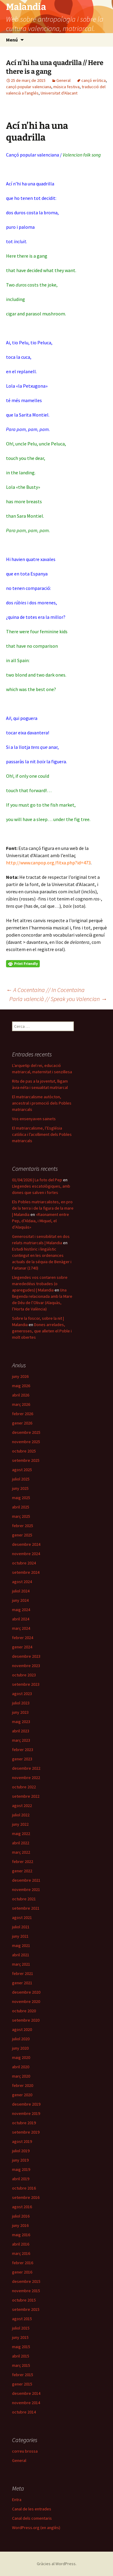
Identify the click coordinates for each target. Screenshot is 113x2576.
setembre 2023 (25, 1684)
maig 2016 (21, 2234)
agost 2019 (22, 2141)
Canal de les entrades (31, 2509)
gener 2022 (22, 1871)
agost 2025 (22, 1469)
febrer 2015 (22, 2374)
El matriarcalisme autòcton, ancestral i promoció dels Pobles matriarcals (41, 1103)
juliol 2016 (21, 2216)
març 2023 (21, 1740)
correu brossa (25, 2451)
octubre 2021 (24, 1899)
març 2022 (21, 1852)
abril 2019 (20, 2178)
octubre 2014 (24, 2412)
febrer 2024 (22, 1637)
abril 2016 (20, 2244)
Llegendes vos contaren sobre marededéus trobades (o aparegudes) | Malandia (39, 1284)
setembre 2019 (25, 2132)
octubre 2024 (24, 1563)
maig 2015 (21, 2346)
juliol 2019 (21, 2150)
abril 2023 (20, 1731)
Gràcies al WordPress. (57, 2563)
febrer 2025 (22, 1525)
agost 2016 (22, 2206)
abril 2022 (20, 1843)
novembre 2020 (26, 2001)
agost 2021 (22, 1917)
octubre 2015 (24, 2300)
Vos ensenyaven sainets (34, 1118)
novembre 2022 (26, 1777)
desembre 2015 (26, 2281)
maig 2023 (21, 1721)
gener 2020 (22, 2094)
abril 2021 (20, 1955)
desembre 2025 (26, 1432)
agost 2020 (22, 2029)
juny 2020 (20, 2048)
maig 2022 (21, 1833)
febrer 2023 (22, 1749)
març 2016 (21, 2253)
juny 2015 (20, 2337)
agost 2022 (22, 1805)
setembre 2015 (25, 2309)
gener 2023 (22, 1759)
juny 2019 (20, 2160)
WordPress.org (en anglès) (36, 2527)
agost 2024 (22, 1581)
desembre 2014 (26, 2393)
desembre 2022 (26, 1768)
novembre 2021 (26, 1889)
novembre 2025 (26, 1441)
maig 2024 (21, 1609)
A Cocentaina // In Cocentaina (45, 990)
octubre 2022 (24, 1787)
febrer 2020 (22, 2085)
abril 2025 (20, 1507)
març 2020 (21, 2076)
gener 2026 (22, 1423)
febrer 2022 (22, 1861)
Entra (16, 2499)
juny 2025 (20, 1488)
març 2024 (21, 1628)
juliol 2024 (21, 1591)
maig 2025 (21, 1497)
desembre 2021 (26, 1880)
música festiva (66, 86)
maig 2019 (21, 2169)
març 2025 (21, 1516)
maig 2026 (21, 1385)
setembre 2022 (25, 1796)
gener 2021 (22, 1982)
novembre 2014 (26, 2402)
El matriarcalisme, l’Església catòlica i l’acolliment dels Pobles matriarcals (42, 1134)
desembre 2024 (26, 1544)
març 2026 (21, 1404)
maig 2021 (21, 1945)
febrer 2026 (22, 1413)
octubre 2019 (24, 2122)
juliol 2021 (21, 1927)
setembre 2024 (25, 1572)
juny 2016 (20, 2225)
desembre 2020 (26, 1992)
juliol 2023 (21, 1703)
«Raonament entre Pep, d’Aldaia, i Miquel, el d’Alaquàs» (40, 1221)
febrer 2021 (22, 1973)
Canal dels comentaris (32, 2518)
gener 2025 (22, 1535)
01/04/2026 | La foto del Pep (37, 1180)
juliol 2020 (21, 2038)
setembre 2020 (25, 2020)
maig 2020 (21, 2057)
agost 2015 (22, 2318)
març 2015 (21, 2365)
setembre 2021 (25, 1908)
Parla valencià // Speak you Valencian (58, 999)
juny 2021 (20, 1936)
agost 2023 (22, 1693)
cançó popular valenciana (28, 86)
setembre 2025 (25, 1460)
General (63, 80)
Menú (12, 40)
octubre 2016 (24, 2188)
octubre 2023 (24, 1675)
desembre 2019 (26, 2104)
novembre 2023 (26, 1665)
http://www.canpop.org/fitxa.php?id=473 (49, 863)
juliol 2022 (21, 1815)
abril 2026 (20, 1395)
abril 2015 (20, 2356)
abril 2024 (20, 1619)
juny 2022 (20, 1824)
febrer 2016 (22, 2262)
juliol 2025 (21, 1479)
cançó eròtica (93, 80)
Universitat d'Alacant (59, 93)
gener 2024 (22, 1647)
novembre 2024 (26, 1553)
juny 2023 (20, 1712)
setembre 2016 (25, 2197)
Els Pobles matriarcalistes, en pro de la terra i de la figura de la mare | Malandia (43, 1208)
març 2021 (21, 1964)
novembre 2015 (26, 2290)
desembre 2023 (26, 1656)
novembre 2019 (26, 2113)
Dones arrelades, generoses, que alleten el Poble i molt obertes (42, 1331)
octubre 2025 (24, 1451)
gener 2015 (22, 2384)
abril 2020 (20, 2066)
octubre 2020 (24, 2010)
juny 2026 (20, 1376)
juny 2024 (20, 1600)
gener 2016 (22, 2272)
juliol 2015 (21, 2328)
